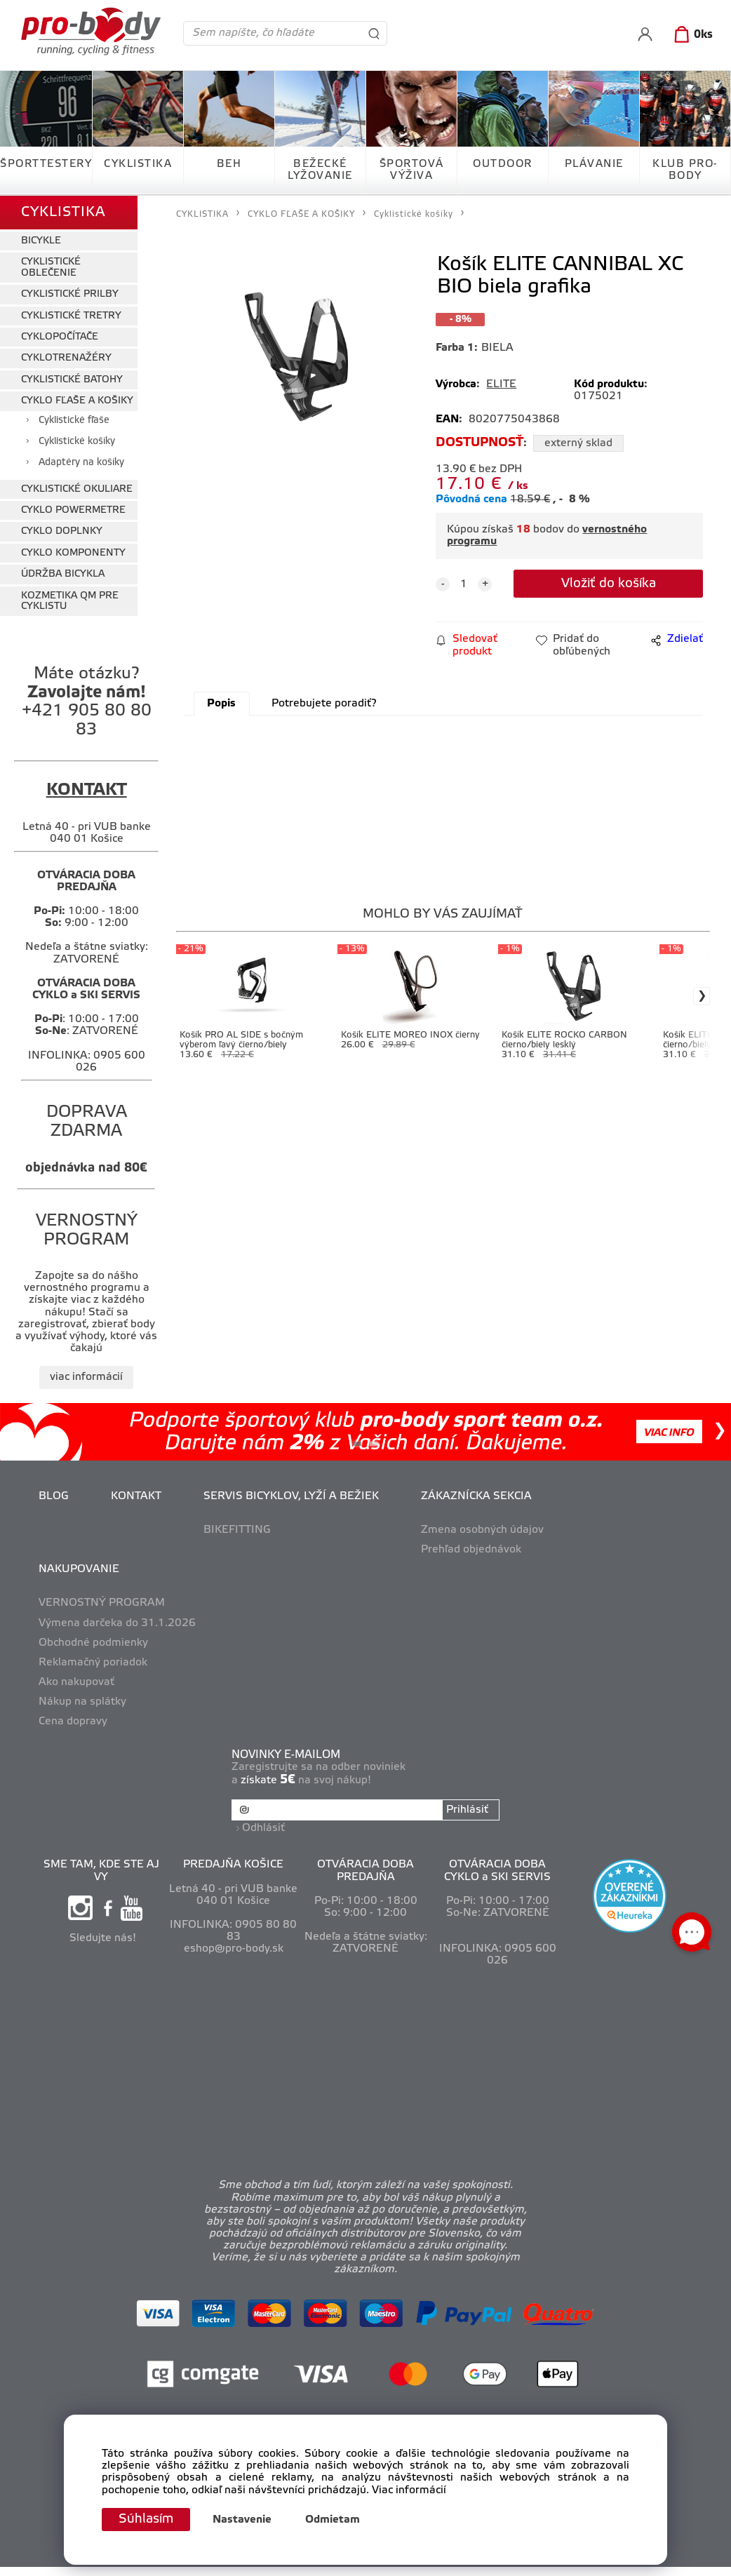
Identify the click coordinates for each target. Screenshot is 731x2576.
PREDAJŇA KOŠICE (233, 1865)
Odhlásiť (263, 1828)
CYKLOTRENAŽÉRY (66, 358)
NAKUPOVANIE (79, 1569)
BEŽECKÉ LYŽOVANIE (320, 170)
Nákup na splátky (82, 1702)
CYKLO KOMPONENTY (73, 553)
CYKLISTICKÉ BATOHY (72, 379)
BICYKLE (41, 241)
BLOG (54, 1496)
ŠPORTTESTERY (46, 164)
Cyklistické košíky (77, 441)
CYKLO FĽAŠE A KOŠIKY (77, 400)
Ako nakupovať (76, 1682)
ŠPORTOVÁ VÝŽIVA (412, 170)
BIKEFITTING (237, 1530)
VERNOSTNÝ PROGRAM (102, 1603)
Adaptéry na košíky (81, 462)
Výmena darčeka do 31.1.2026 (117, 1623)
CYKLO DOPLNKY (61, 531)
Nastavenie (242, 2520)
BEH (229, 164)
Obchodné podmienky (93, 1643)
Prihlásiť (467, 1810)
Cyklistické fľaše (74, 420)
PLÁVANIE (594, 164)
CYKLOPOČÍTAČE (59, 337)
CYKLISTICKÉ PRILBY (70, 294)
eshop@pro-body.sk (233, 1949)
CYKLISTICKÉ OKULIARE (77, 489)
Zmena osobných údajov (482, 1530)
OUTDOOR (502, 164)
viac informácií (86, 1377)
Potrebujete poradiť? (323, 704)
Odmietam (332, 2520)
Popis (221, 704)
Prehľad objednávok (471, 1550)
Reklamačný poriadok (93, 1663)
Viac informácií (409, 2490)
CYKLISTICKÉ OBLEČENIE (51, 267)
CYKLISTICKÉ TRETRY (71, 316)
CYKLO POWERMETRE (73, 510)
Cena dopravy (73, 1721)
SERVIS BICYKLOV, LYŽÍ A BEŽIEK (291, 1496)
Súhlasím (146, 2519)
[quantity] (464, 584)
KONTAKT (136, 1496)
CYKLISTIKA (138, 164)
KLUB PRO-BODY (685, 170)
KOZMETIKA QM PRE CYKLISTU (70, 601)
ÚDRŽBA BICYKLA (63, 574)
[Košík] (691, 35)
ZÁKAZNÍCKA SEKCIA (476, 1496)
